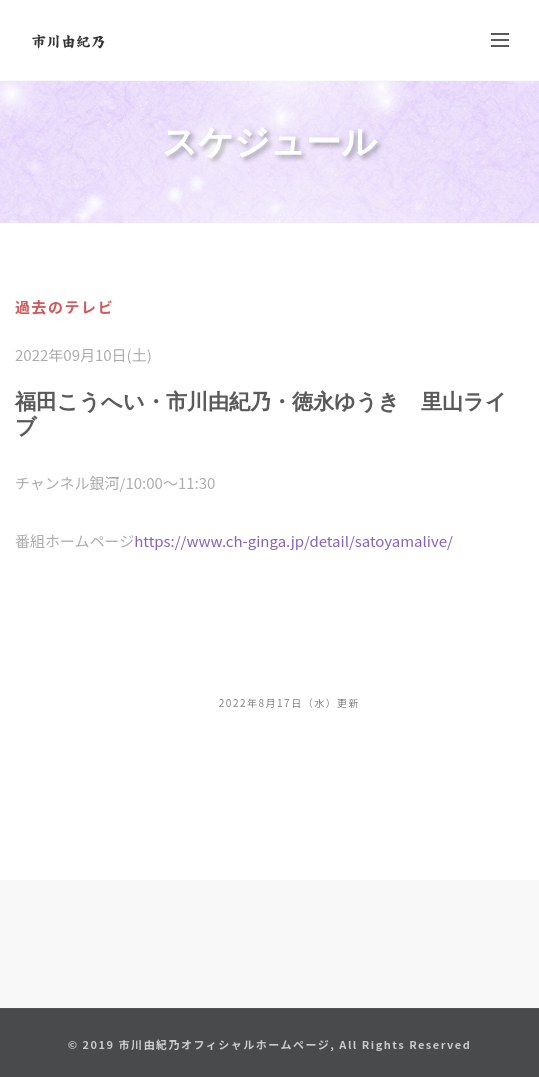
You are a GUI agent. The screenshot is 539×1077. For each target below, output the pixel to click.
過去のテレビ (64, 306)
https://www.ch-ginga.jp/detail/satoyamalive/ (293, 540)
